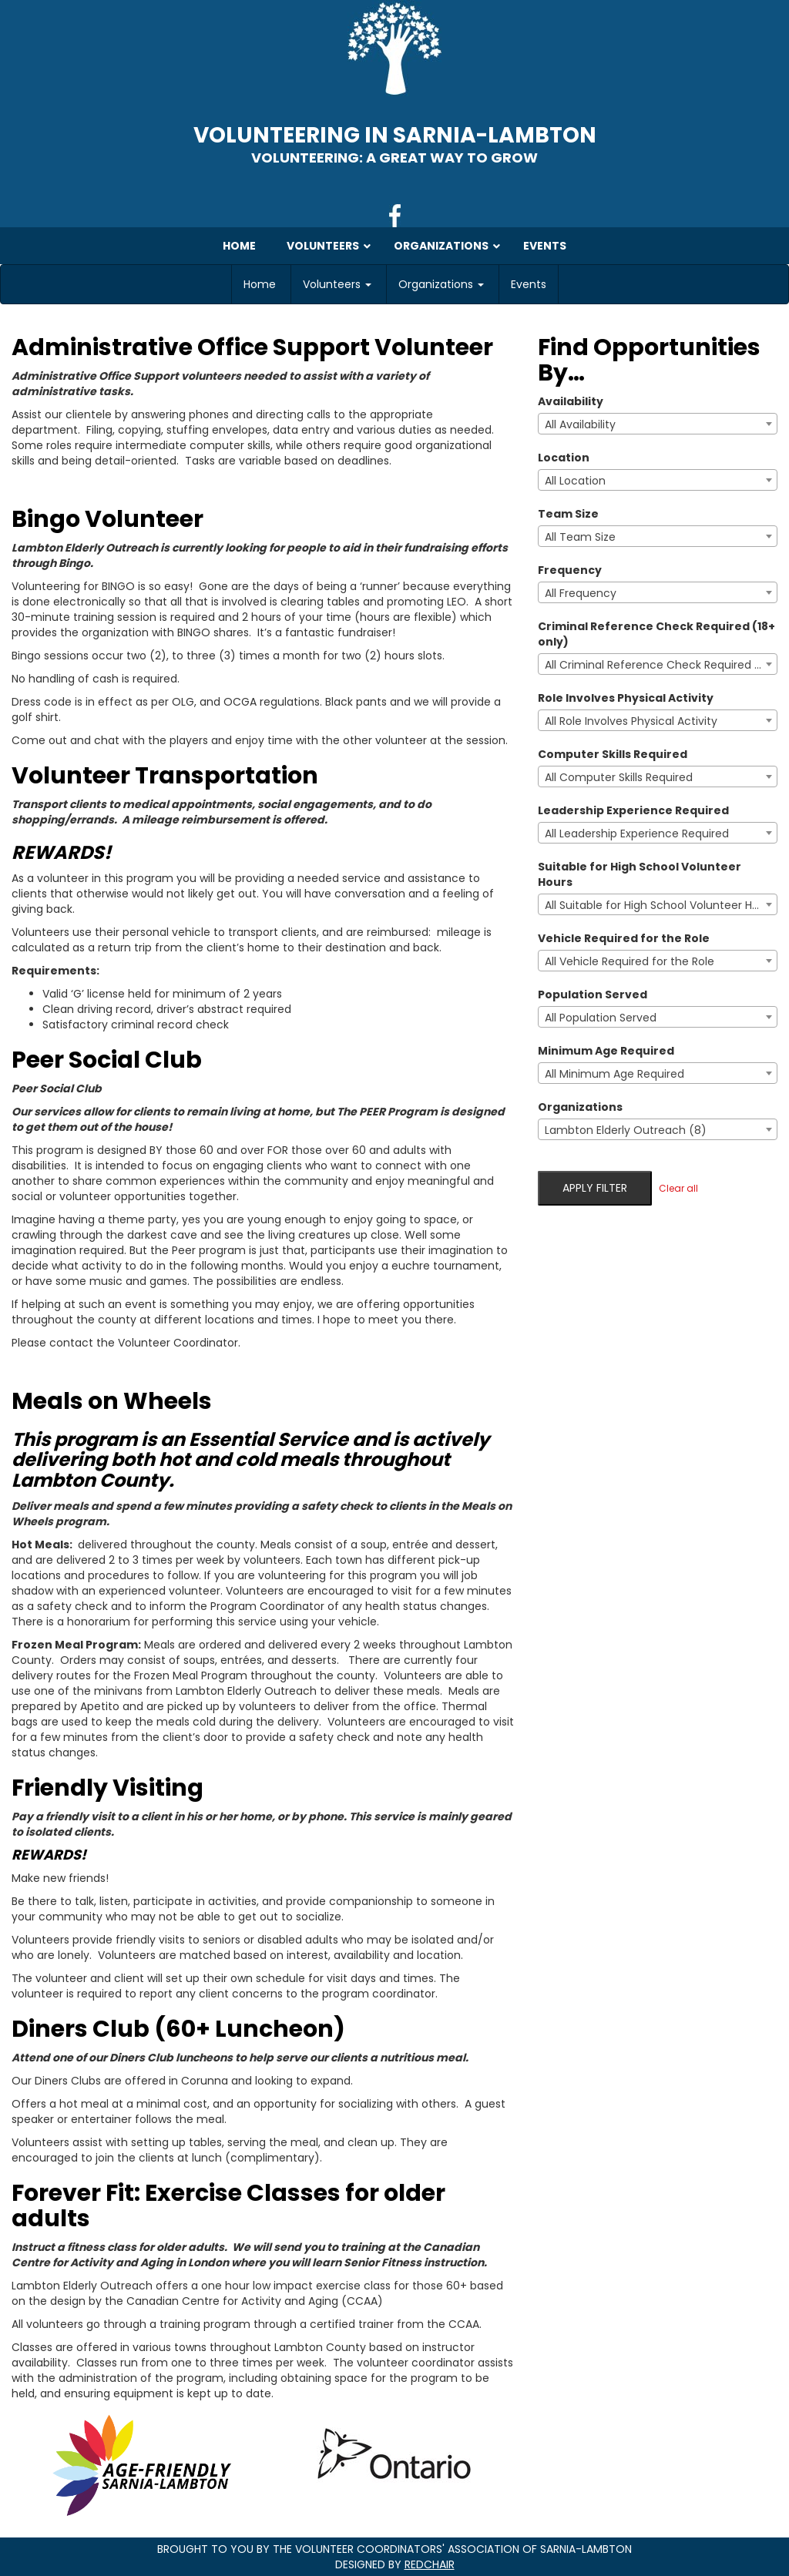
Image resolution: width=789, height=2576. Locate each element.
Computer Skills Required (612, 754)
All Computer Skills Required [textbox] (619, 777)
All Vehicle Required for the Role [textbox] (629, 961)
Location (563, 457)
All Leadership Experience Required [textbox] (637, 833)
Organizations (441, 284)
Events (528, 284)
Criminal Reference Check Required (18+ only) (656, 634)
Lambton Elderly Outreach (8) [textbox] (626, 1130)
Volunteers (337, 284)
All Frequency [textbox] (580, 593)
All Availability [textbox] (580, 424)
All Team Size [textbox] (580, 537)
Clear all (678, 1188)
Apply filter (594, 1188)
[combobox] (657, 423)
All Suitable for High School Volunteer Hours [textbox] (660, 905)
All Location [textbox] (575, 480)
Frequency (570, 570)
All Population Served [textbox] (600, 1017)
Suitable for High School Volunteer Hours (639, 874)
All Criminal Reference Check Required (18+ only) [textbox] (661, 665)
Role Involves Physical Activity (625, 698)
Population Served (592, 994)
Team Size (568, 514)
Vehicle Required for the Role (624, 938)
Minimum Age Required (606, 1050)
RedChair (430, 2564)
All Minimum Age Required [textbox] (614, 1074)
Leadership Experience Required (633, 810)
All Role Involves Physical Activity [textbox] (631, 721)
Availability (570, 401)
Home (259, 284)
